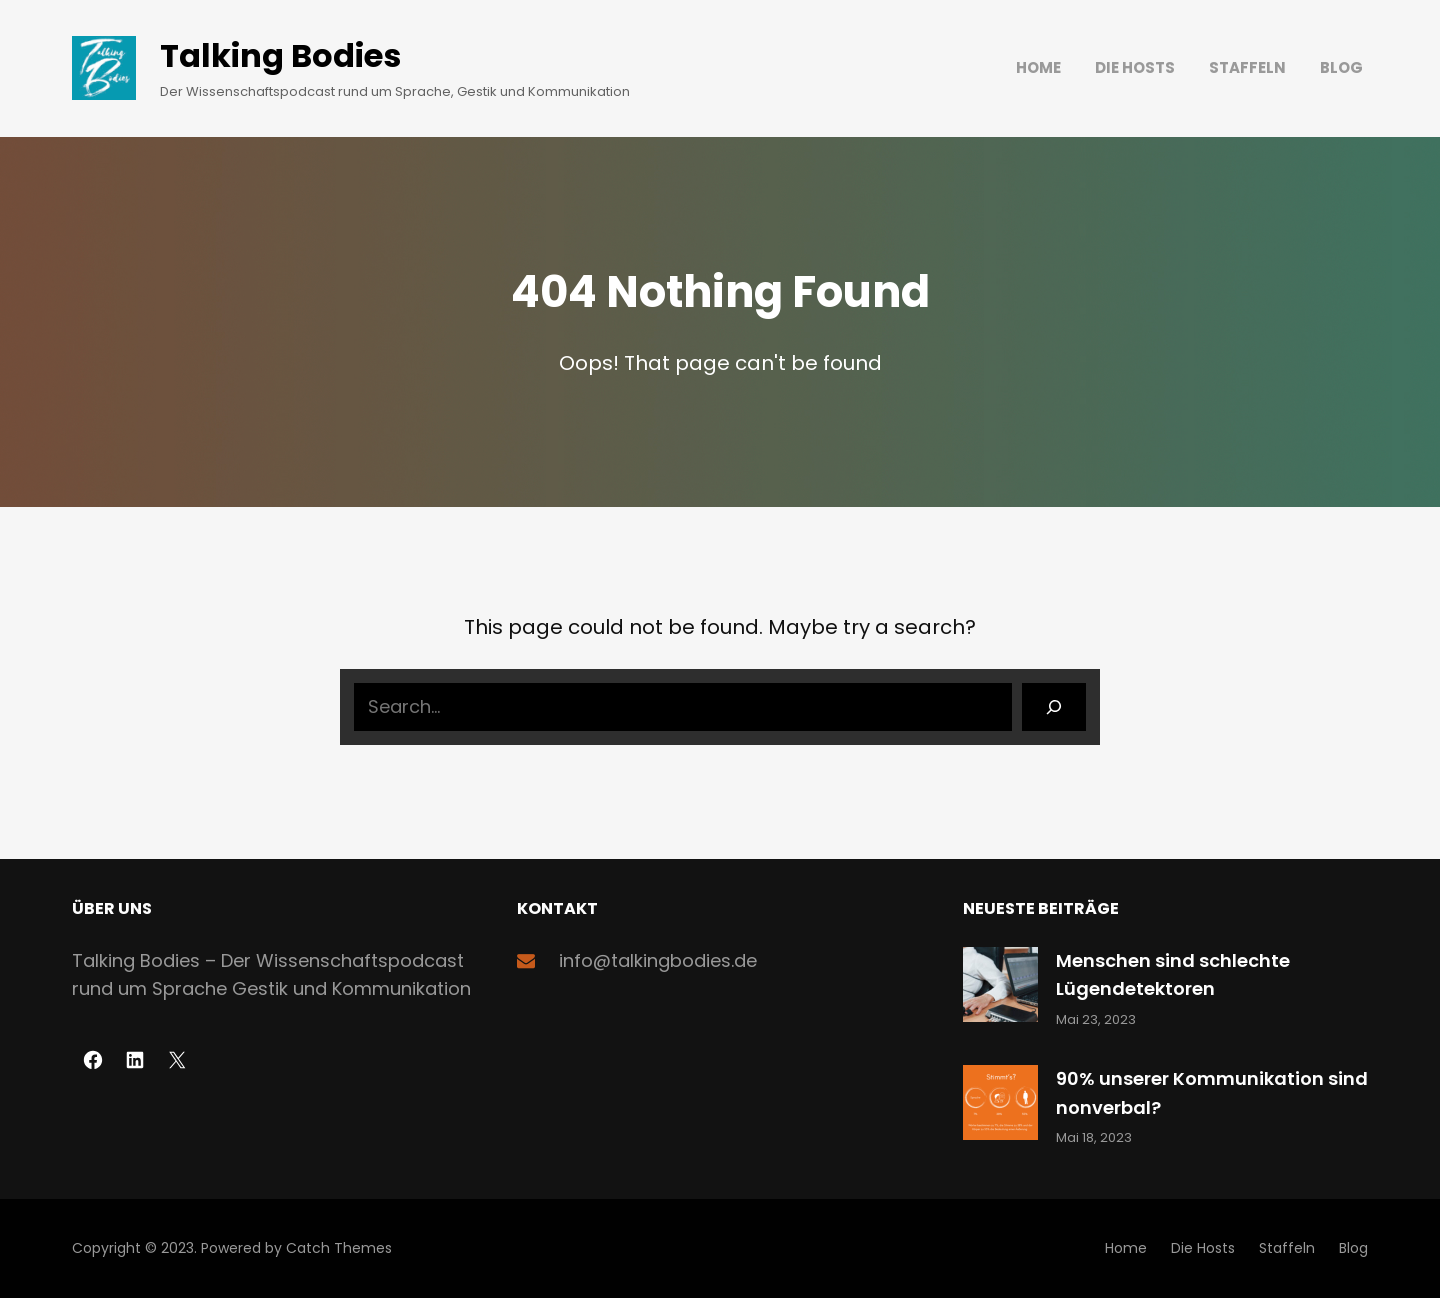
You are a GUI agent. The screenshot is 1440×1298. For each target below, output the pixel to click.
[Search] (1054, 707)
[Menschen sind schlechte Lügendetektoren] (1000, 988)
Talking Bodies (280, 55)
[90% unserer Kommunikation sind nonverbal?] (1000, 1106)
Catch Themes (339, 1248)
